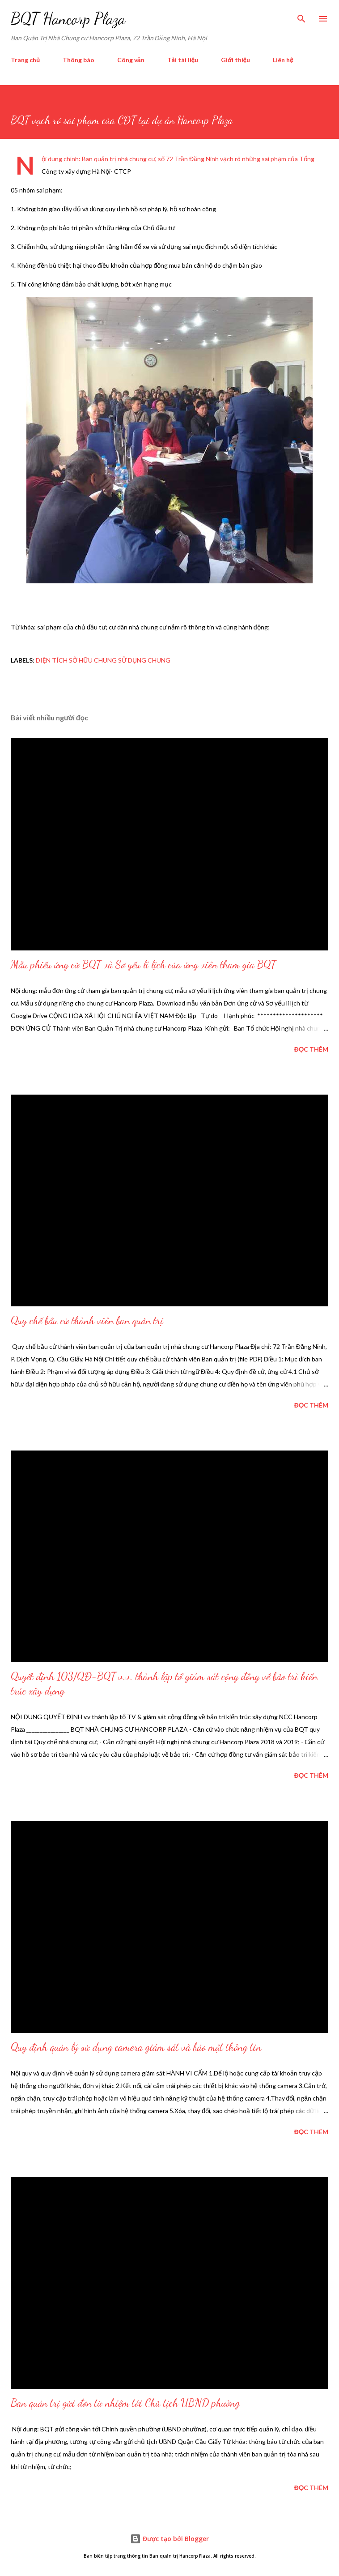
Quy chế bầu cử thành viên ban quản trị (87, 1320)
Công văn (130, 60)
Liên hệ (283, 60)
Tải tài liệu (182, 60)
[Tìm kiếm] (301, 16)
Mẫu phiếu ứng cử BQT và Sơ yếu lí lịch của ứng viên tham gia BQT (143, 964)
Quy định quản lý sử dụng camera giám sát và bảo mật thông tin (136, 2047)
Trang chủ (25, 60)
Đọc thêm (311, 1049)
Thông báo (78, 60)
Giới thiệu (235, 60)
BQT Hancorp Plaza (68, 18)
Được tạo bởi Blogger (169, 2538)
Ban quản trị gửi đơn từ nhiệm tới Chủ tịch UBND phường (125, 2402)
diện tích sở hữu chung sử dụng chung (103, 660)
